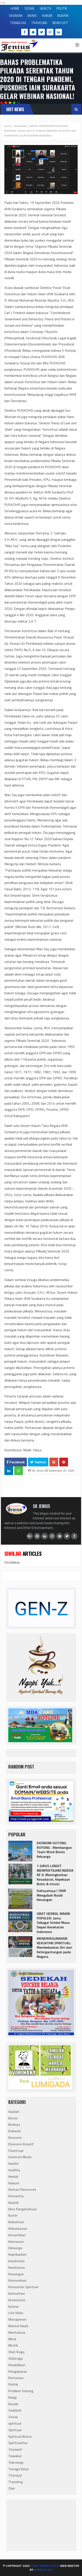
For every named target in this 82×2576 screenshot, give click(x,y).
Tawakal (14, 2455)
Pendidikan (20, 126)
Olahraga (15, 2358)
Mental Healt (18, 2326)
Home (7, 126)
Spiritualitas (18, 2442)
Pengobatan (17, 2371)
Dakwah (14, 2131)
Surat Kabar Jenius (44, 2565)
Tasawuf (15, 2449)
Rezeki (13, 2404)
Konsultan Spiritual (23, 2286)
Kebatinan (16, 2222)
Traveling (15, 2481)
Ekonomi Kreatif (21, 2144)
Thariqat (15, 2475)
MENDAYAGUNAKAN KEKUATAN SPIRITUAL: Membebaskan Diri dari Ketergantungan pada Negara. (54, 1947)
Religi (12, 2397)
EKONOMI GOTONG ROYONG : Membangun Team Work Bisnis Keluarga (54, 1849)
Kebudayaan (17, 2228)
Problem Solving (20, 2390)
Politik (13, 2384)
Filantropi (15, 2150)
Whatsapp (18, 1472)
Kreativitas (17, 2300)
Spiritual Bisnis (20, 2436)
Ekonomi (15, 2137)
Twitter (38, 1462)
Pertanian (16, 2377)
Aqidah (13, 2111)
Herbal (13, 2176)
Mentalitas (16, 2332)
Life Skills (15, 2312)
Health (13, 2163)
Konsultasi (16, 2293)
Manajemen (17, 2319)
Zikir (11, 2488)
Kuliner (13, 2306)
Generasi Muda (19, 2157)
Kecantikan (17, 2235)
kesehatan (16, 2261)
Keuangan (16, 2274)
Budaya (14, 2124)
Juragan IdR (43, 2569)
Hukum (13, 2183)
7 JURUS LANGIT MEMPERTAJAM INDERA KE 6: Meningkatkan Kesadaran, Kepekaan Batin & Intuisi (55, 1875)
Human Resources (22, 2189)
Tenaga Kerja (18, 2469)
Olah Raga (16, 2351)
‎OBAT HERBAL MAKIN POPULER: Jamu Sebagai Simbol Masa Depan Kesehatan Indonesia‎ (53, 1922)
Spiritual (14, 2430)
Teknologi (15, 2462)
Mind (12, 2339)
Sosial (13, 2416)
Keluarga (15, 2247)
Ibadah (13, 2202)
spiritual (14, 2423)
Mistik (13, 2345)
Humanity (16, 2196)
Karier (12, 2215)
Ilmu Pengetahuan (22, 2209)
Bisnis (13, 2118)
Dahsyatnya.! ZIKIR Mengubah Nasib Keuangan (51, 1895)
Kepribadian (17, 2254)
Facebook (16, 1462)
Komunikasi (17, 2280)
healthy (14, 2170)
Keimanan (16, 2241)
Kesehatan (16, 2267)
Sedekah (14, 2410)
